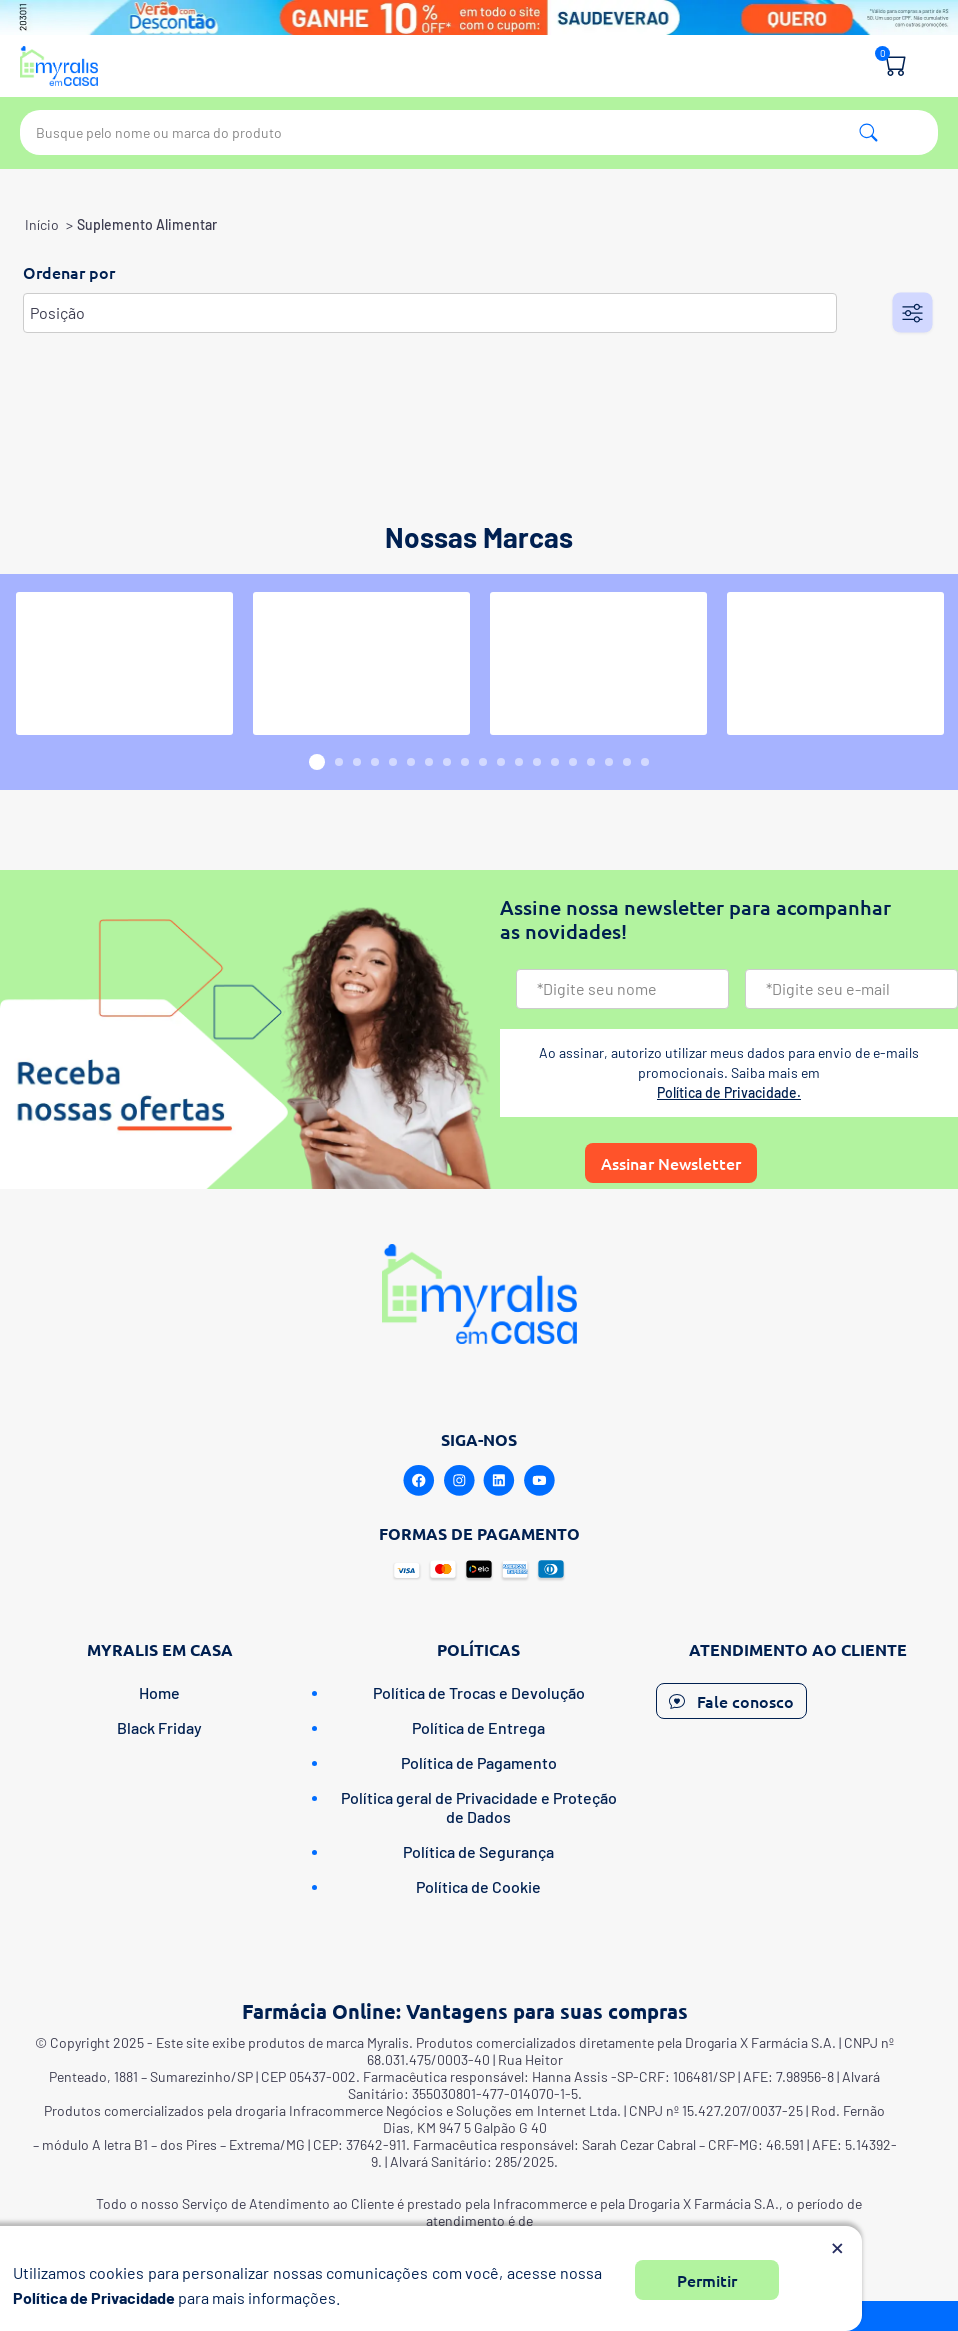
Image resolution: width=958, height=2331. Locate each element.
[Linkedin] (499, 1481)
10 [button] (483, 762)
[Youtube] (539, 1481)
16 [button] (591, 762)
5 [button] (393, 762)
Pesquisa (868, 132)
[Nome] (622, 989)
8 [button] (447, 762)
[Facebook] (419, 1481)
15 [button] (573, 762)
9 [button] (465, 762)
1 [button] (317, 762)
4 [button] (375, 762)
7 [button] (429, 762)
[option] (124, 663)
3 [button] (357, 762)
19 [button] (645, 762)
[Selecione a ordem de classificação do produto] (430, 313)
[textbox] (479, 132)
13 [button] (537, 762)
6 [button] (411, 762)
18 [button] (627, 762)
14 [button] (555, 762)
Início (42, 224)
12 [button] (519, 762)
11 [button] (501, 762)
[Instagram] (459, 1481)
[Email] (851, 989)
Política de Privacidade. (729, 1092)
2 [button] (339, 762)
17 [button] (609, 762)
